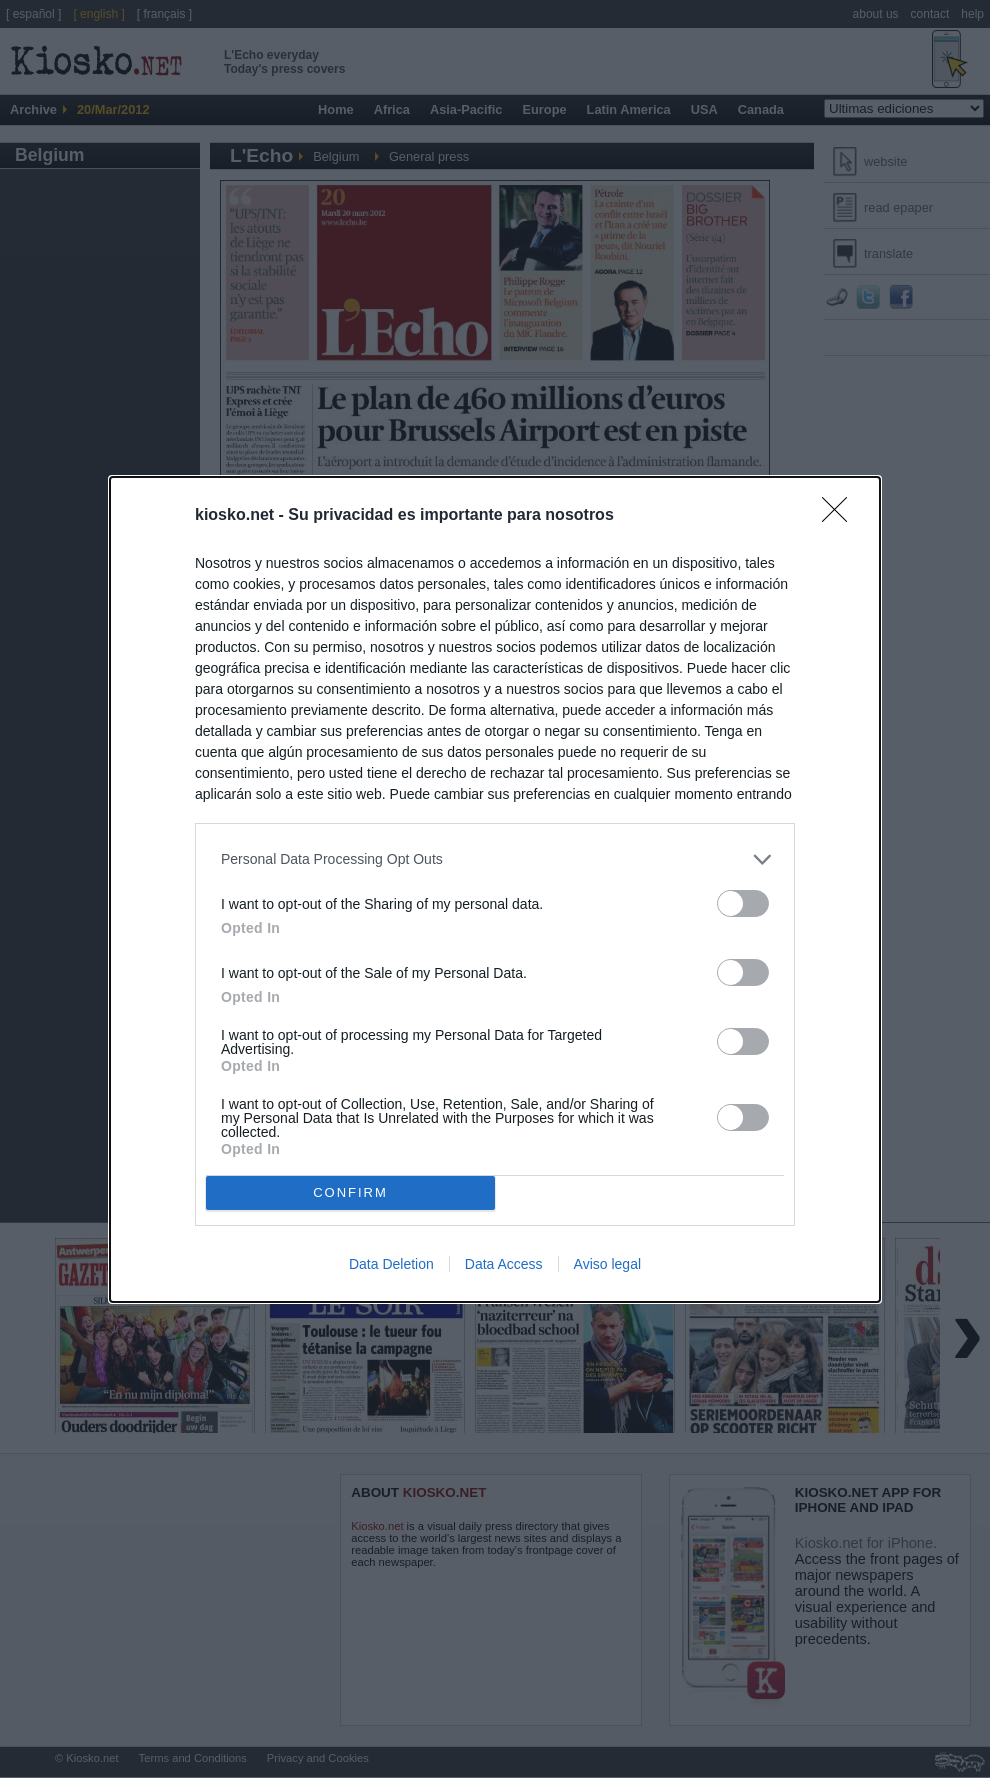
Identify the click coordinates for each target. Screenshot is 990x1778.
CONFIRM (350, 1192)
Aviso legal (607, 1264)
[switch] (743, 903)
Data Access (504, 1264)
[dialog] (495, 889)
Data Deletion (391, 1264)
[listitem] (495, 859)
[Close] (841, 516)
